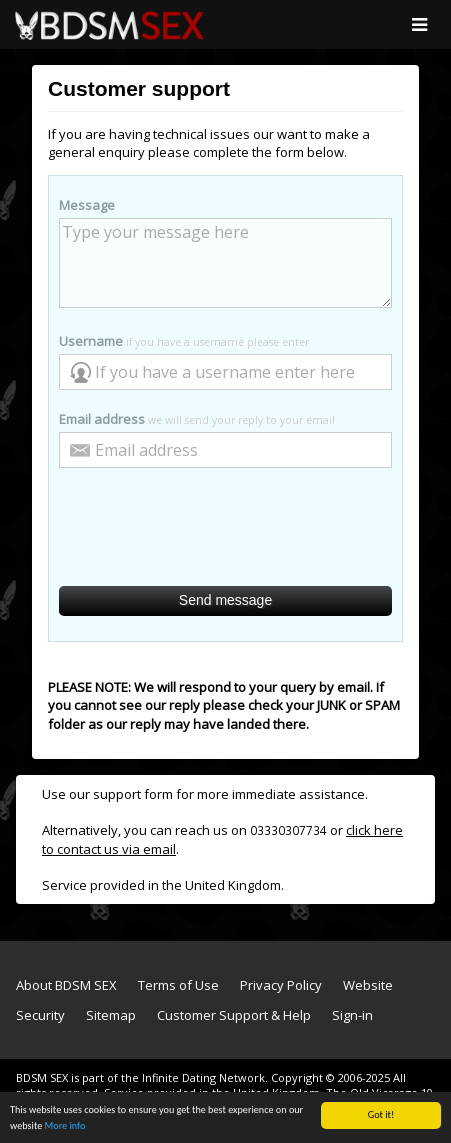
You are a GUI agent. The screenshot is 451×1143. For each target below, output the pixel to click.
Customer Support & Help (234, 1015)
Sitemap (111, 1015)
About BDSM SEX (66, 985)
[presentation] (226, 528)
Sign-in (352, 1015)
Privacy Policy (281, 985)
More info (65, 1126)
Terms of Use (178, 985)
